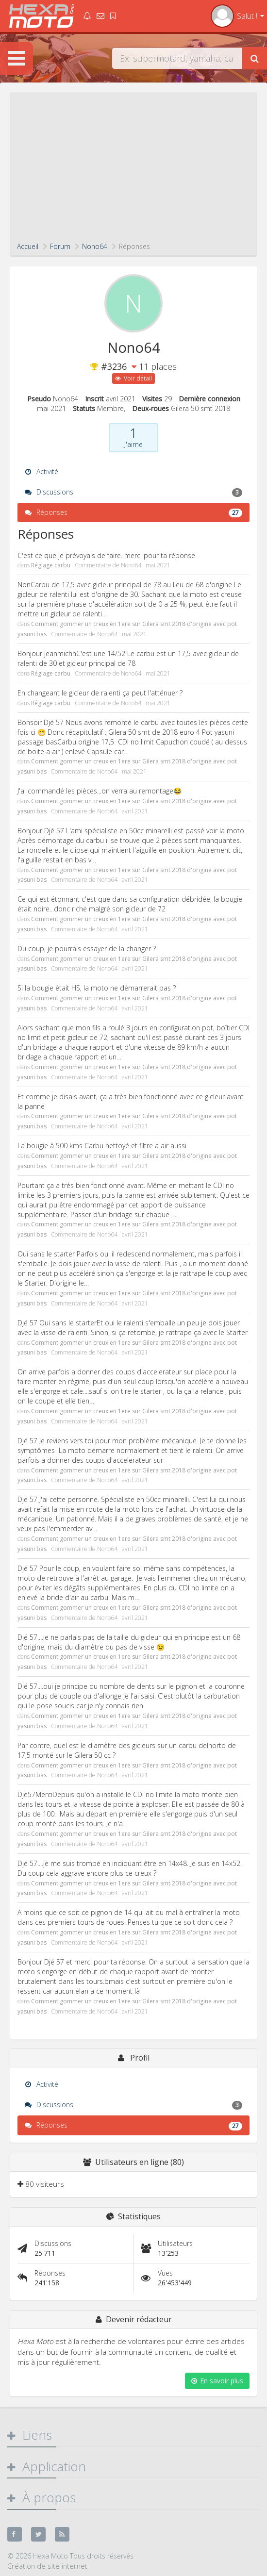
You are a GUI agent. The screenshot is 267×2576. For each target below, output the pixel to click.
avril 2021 (135, 811)
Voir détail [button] (133, 378)
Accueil (27, 246)
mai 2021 (158, 565)
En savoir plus (217, 2380)
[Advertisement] (133, 169)
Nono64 (131, 565)
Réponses (133, 512)
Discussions (133, 492)
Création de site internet (47, 2566)
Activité (41, 471)
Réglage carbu (50, 565)
